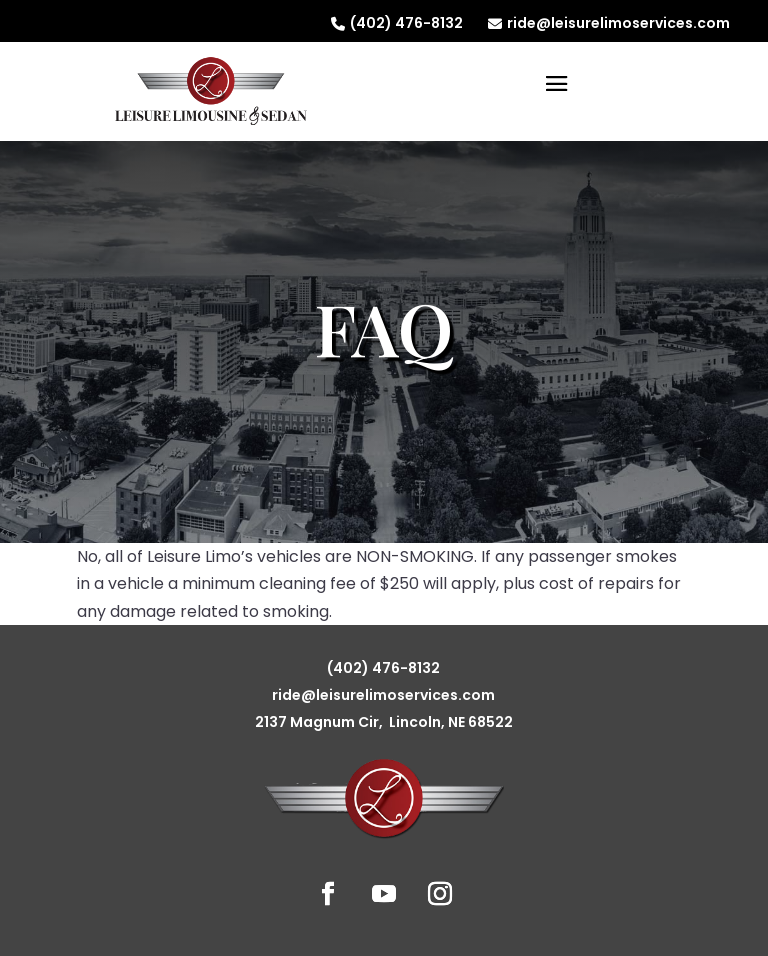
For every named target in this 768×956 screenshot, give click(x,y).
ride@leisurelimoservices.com (609, 23)
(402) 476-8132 (397, 23)
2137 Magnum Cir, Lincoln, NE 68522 (384, 722)
